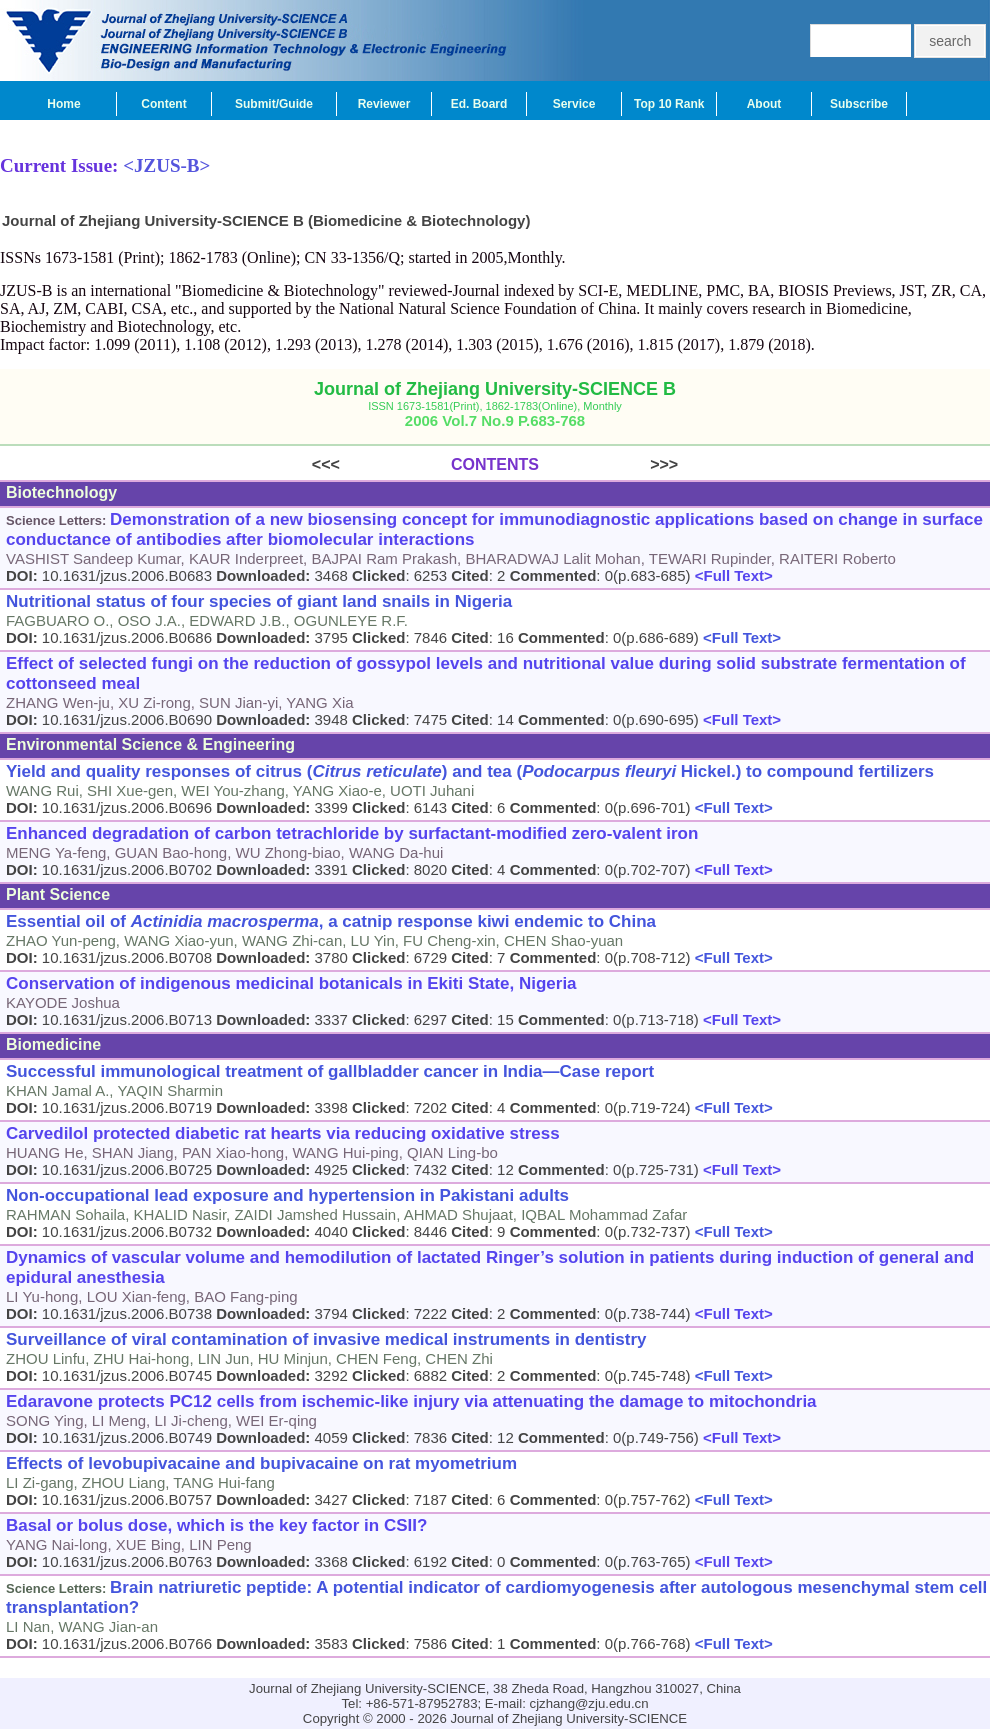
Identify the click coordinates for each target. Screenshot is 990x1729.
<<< (381, 464)
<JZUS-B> (166, 165)
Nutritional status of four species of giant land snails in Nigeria (259, 601)
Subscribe (859, 104)
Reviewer (384, 104)
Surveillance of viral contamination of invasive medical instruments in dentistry (326, 1339)
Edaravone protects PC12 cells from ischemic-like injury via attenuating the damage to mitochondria (411, 1401)
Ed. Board (479, 104)
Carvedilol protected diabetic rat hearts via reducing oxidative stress (283, 1133)
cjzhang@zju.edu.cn (589, 1703)
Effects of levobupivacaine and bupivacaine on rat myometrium (261, 1463)
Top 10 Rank (669, 104)
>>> (608, 464)
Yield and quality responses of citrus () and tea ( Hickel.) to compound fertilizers (470, 771)
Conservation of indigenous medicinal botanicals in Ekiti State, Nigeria (291, 983)
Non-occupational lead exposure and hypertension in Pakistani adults (287, 1195)
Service (574, 104)
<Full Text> (732, 575)
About (764, 104)
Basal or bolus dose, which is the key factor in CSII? (216, 1525)
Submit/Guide (274, 104)
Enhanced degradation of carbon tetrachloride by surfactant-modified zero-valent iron (352, 833)
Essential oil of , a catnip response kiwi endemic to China (331, 921)
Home (63, 104)
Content (163, 104)
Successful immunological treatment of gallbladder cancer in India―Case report (330, 1071)
